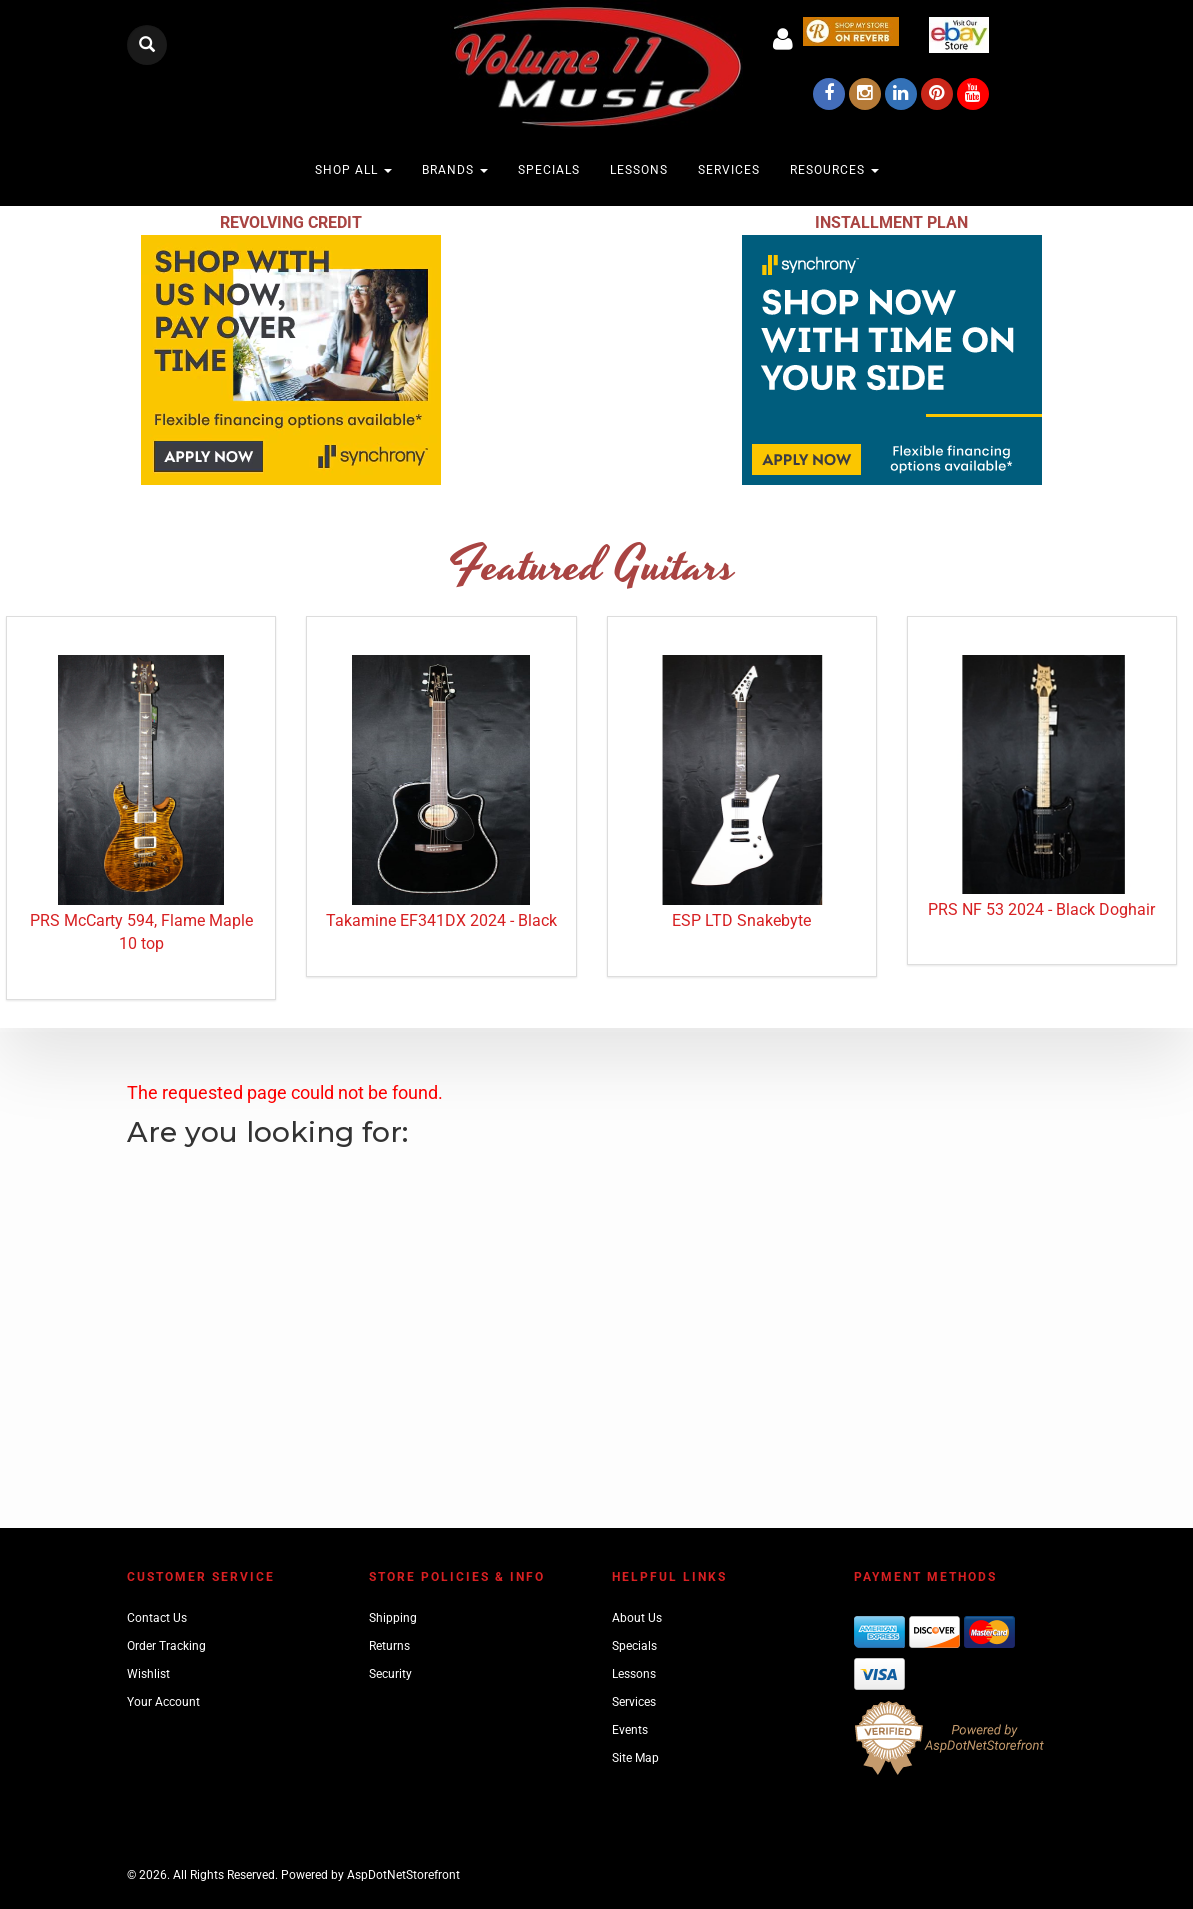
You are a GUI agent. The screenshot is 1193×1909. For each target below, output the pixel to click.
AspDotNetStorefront (403, 1875)
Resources (834, 170)
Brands (455, 170)
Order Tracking (166, 1646)
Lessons (639, 170)
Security (390, 1674)
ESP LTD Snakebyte (741, 920)
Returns (389, 1646)
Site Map (635, 1758)
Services (729, 170)
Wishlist (148, 1674)
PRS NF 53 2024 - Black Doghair (1041, 909)
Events (630, 1730)
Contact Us (157, 1618)
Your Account (163, 1702)
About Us (637, 1618)
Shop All (353, 170)
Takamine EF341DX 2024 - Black (441, 920)
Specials (549, 170)
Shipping (393, 1618)
